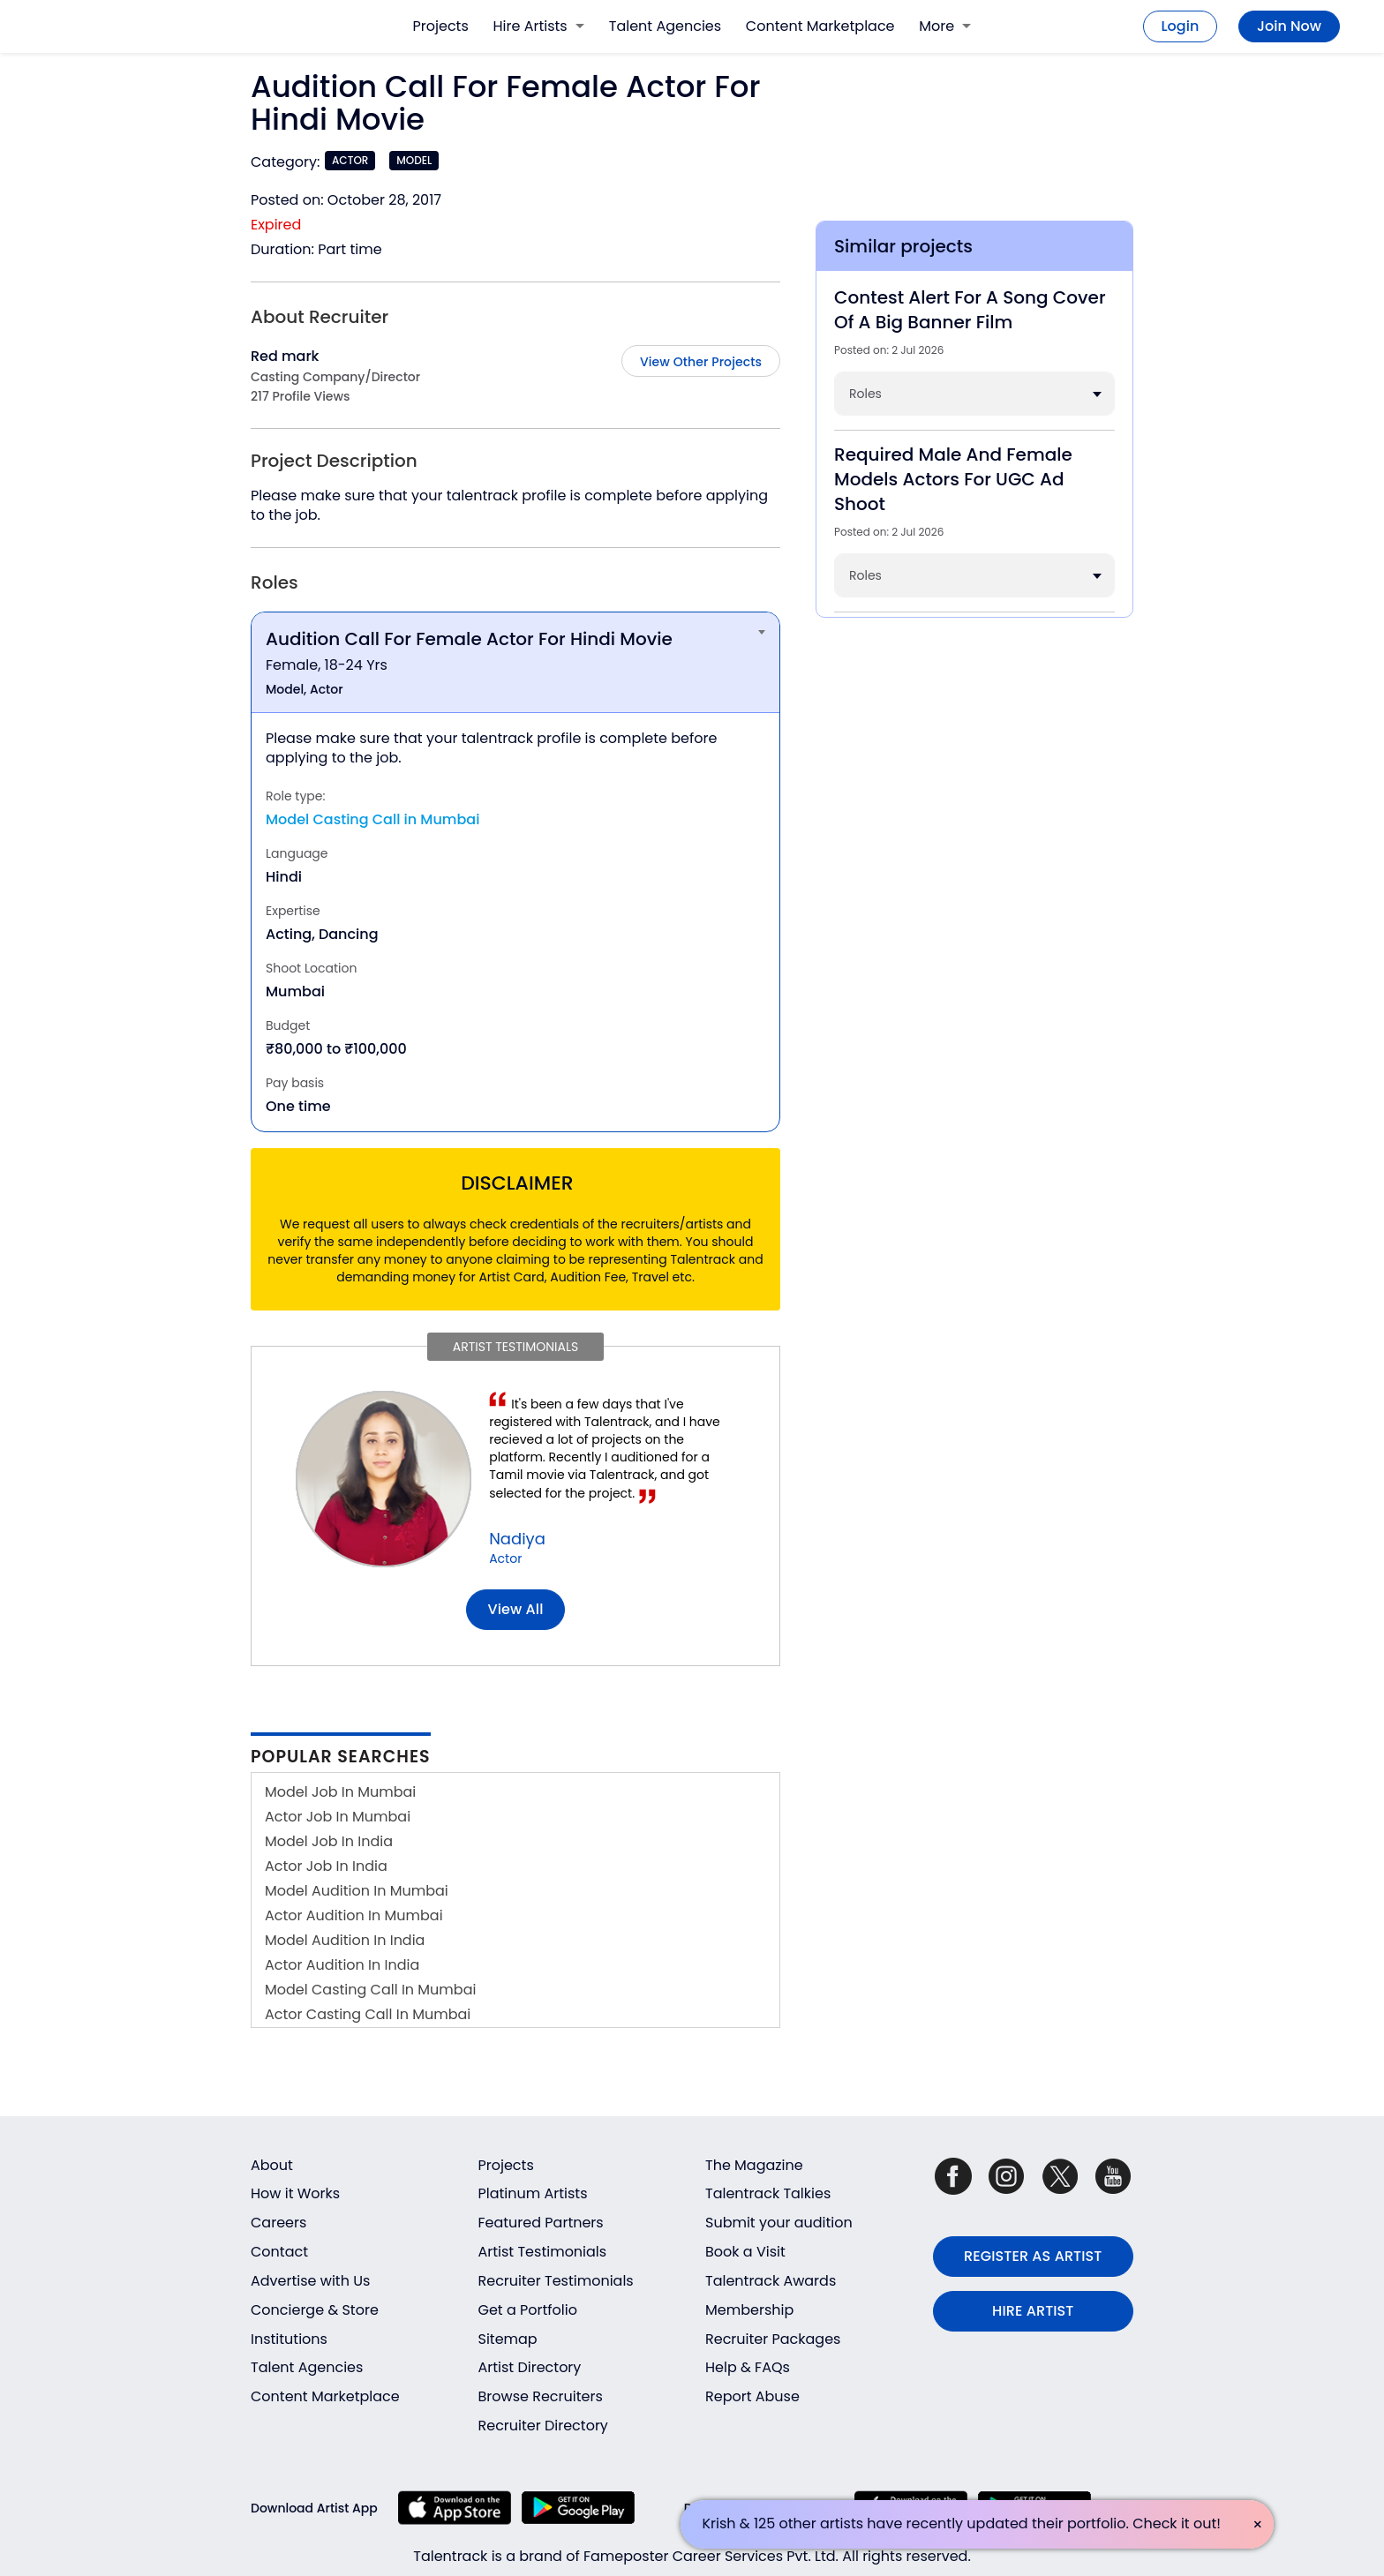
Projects (441, 26)
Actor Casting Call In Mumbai (367, 2014)
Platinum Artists (533, 2193)
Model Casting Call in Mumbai (372, 819)
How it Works (295, 2193)
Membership (749, 2310)
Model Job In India (329, 1841)
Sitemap (508, 2339)
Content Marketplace (820, 26)
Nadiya (517, 1539)
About (272, 2165)
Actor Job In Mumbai (337, 1816)
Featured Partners (541, 2222)
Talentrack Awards (770, 2281)
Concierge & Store (315, 2310)
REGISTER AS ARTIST (1033, 2256)
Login (1181, 26)
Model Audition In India (345, 1940)
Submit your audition (779, 2222)
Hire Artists (538, 26)
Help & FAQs (747, 2367)
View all (516, 1609)
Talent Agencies (665, 26)
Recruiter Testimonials (556, 2281)
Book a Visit (745, 2252)
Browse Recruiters (540, 2396)
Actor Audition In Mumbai (354, 1915)
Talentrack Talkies (768, 2193)
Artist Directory (530, 2367)
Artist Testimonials (542, 2252)
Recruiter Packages (772, 2339)
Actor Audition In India (342, 1965)
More (945, 26)
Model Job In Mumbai (340, 1792)
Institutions (289, 2339)
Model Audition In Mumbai (356, 1891)
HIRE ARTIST (1032, 2311)
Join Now (1289, 26)
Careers (278, 2222)
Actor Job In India (326, 1866)
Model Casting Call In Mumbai (370, 1989)
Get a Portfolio (527, 2310)
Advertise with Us (310, 2281)
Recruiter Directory (543, 2425)
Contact (279, 2252)
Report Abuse (752, 2396)
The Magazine (754, 2165)
